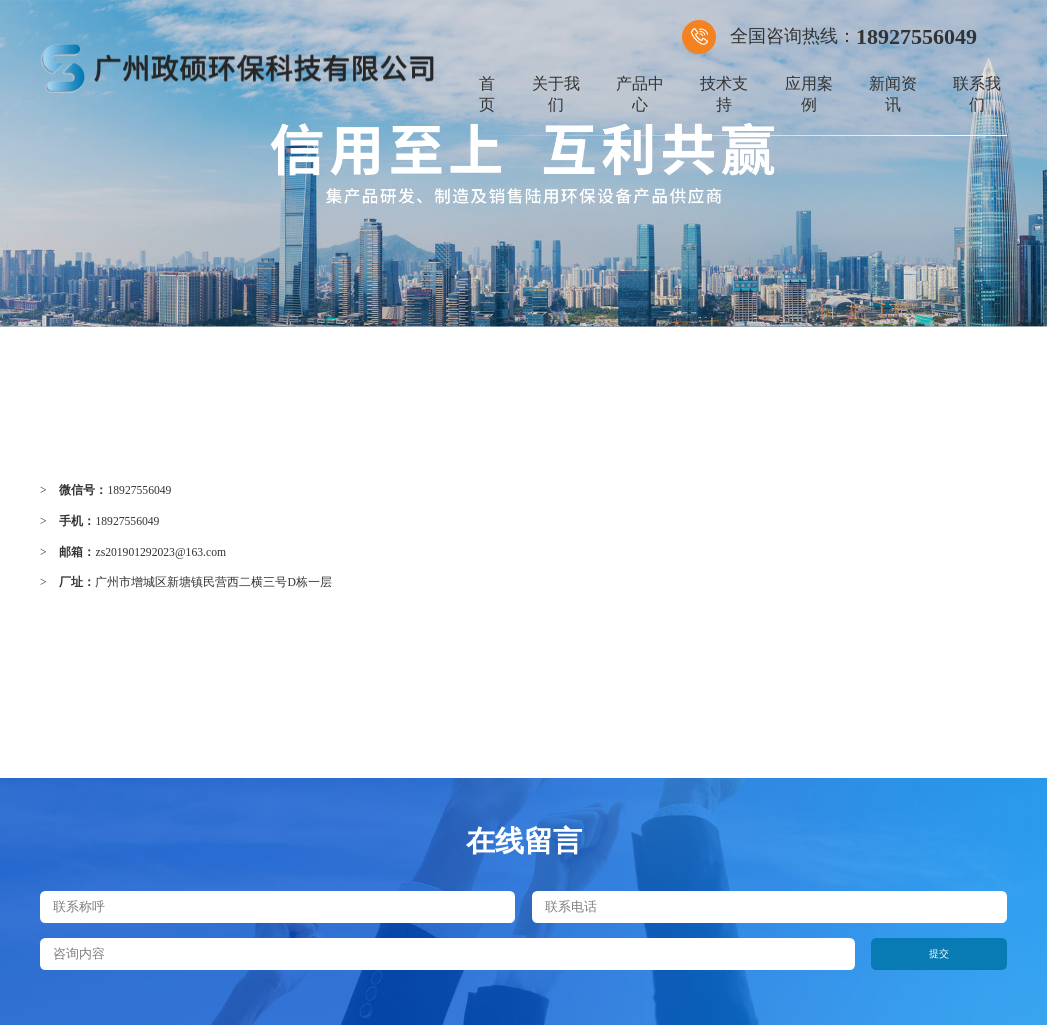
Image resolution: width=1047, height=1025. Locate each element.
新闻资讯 (893, 94)
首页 (487, 94)
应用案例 (809, 94)
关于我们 (556, 94)
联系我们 (977, 94)
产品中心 (640, 94)
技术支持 (724, 94)
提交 (939, 953)
